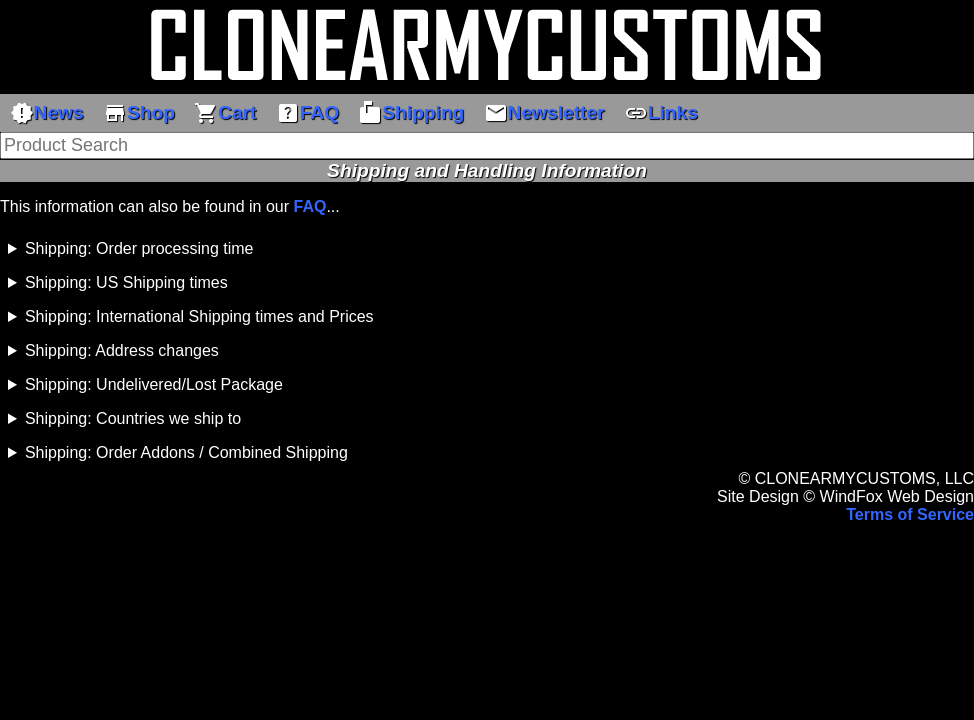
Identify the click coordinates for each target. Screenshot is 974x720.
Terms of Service (910, 514)
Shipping (411, 113)
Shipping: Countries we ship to (133, 418)
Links (661, 113)
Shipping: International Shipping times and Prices (199, 316)
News (47, 113)
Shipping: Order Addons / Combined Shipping (186, 452)
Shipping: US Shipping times (126, 282)
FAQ (307, 113)
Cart (225, 113)
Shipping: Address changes (122, 350)
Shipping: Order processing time (139, 248)
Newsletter (544, 113)
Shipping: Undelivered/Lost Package (154, 384)
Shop (139, 113)
